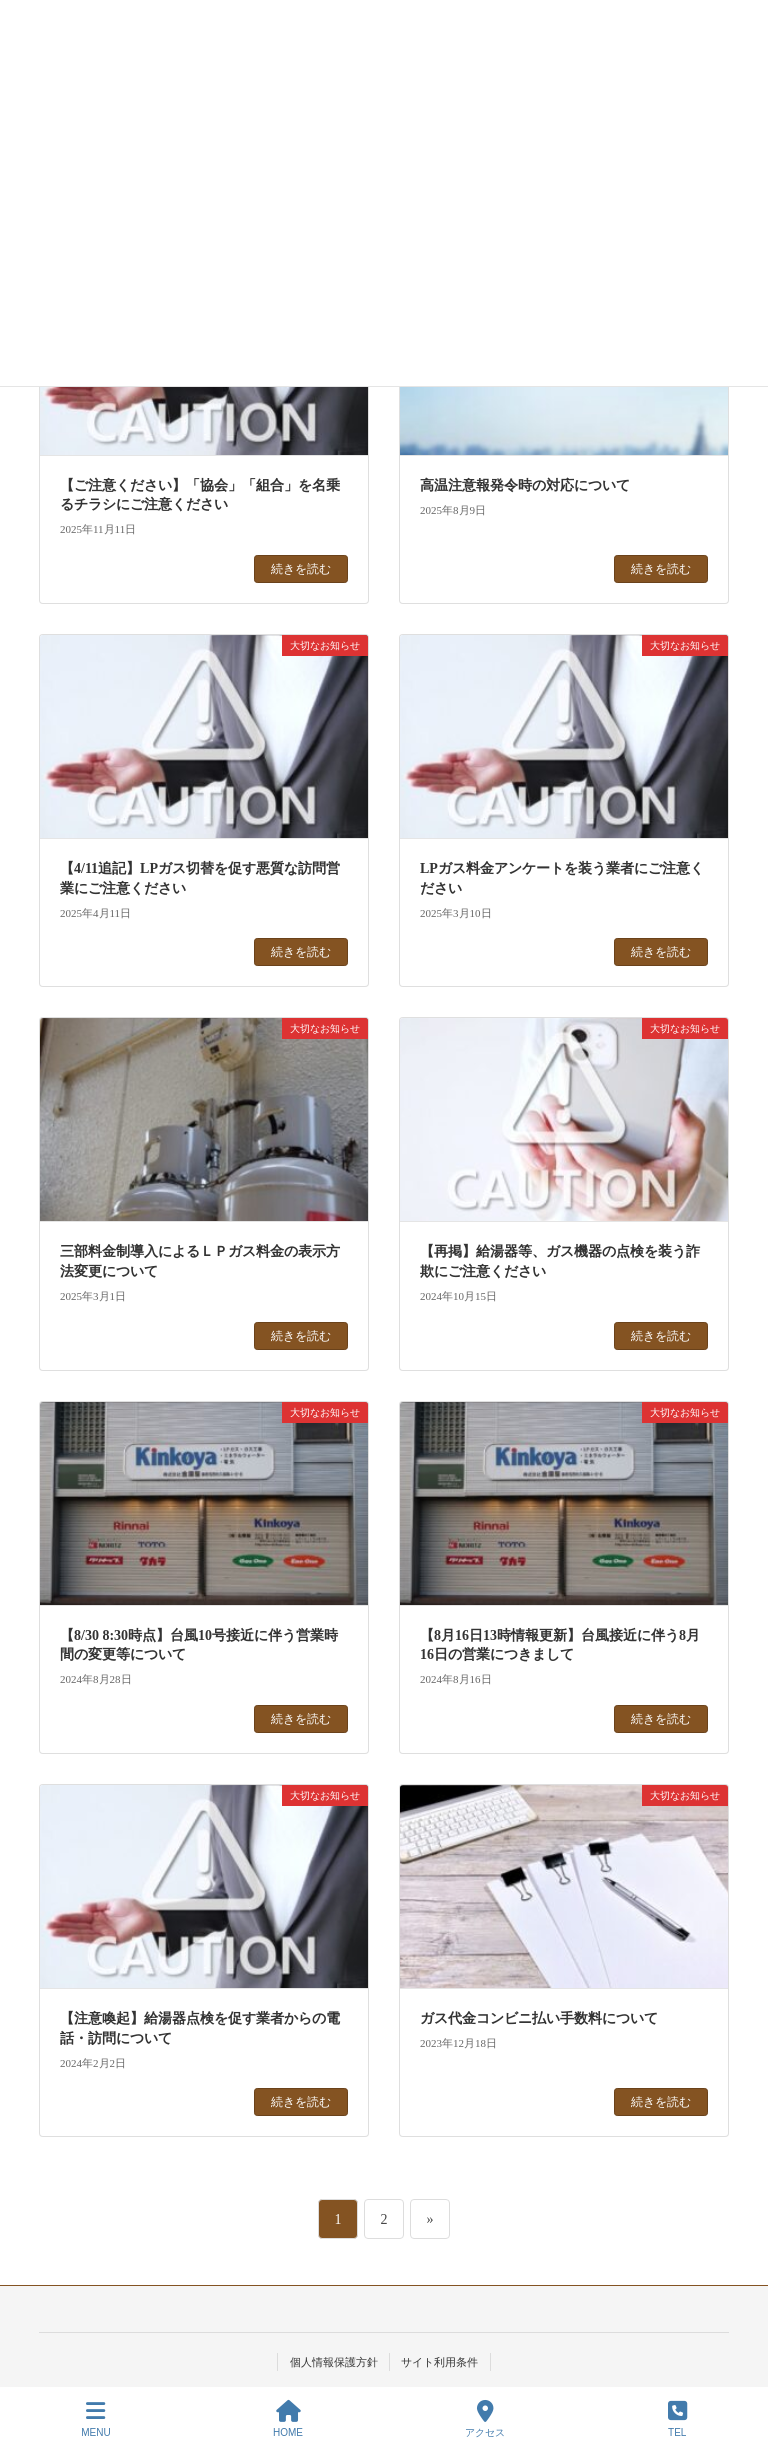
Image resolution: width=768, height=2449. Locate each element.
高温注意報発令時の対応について (525, 485)
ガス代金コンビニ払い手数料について (539, 2018)
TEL (677, 2419)
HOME (288, 2419)
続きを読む (301, 569)
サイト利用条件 (439, 2362)
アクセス (485, 2419)
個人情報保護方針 (334, 2362)
